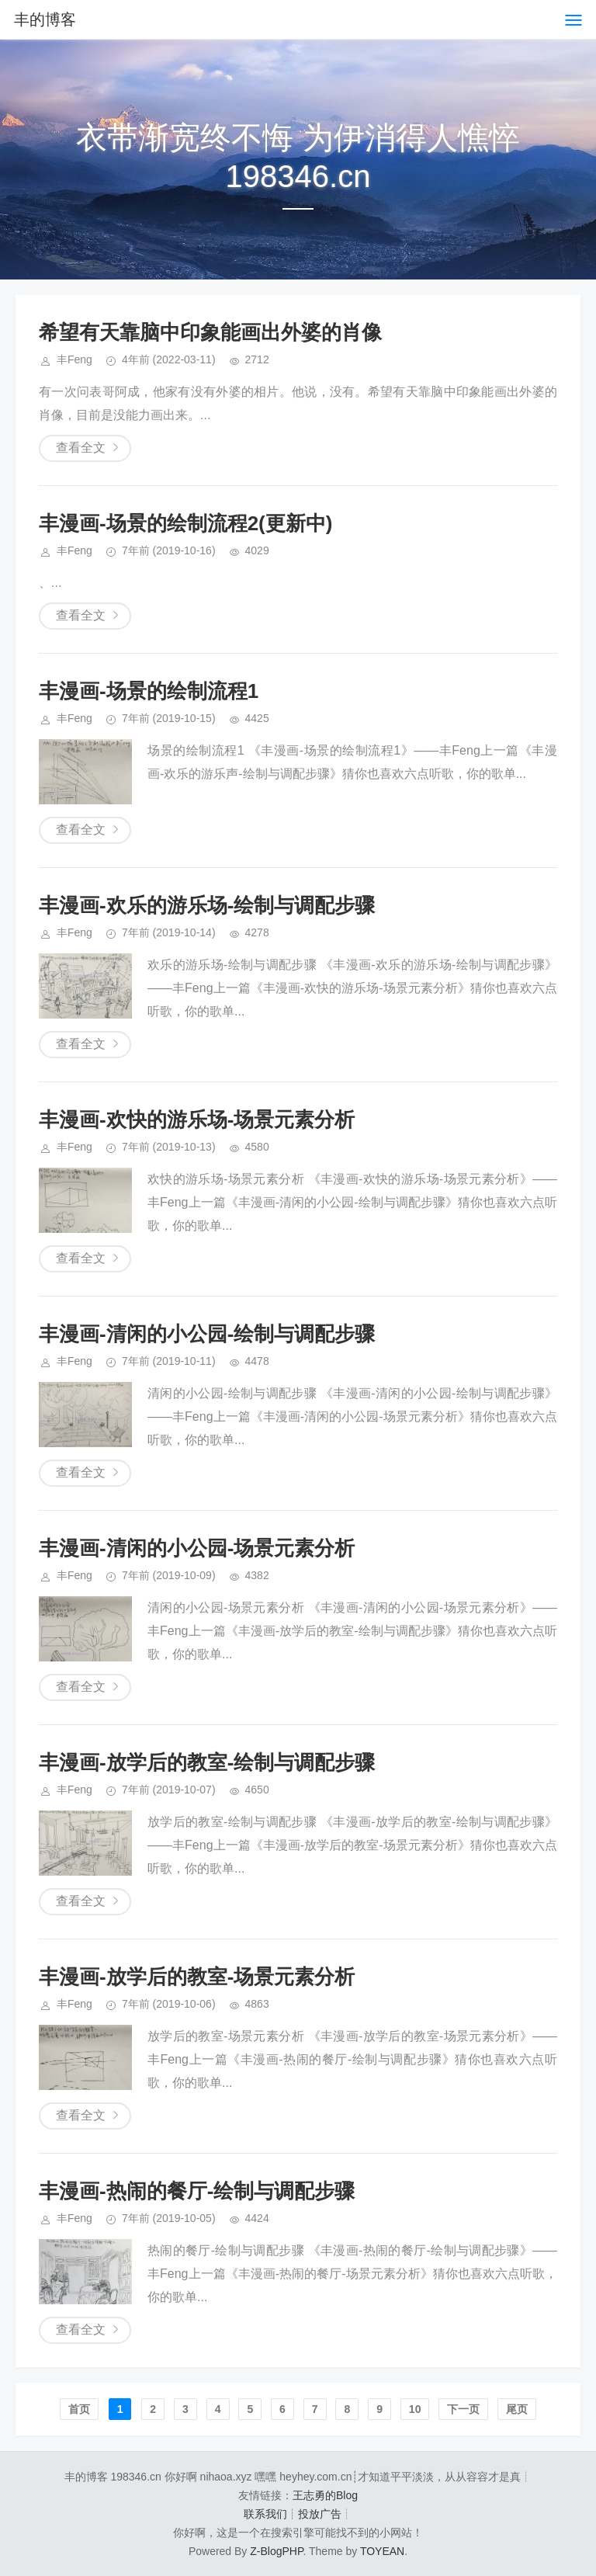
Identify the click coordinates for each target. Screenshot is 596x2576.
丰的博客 (45, 19)
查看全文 (81, 447)
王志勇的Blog (325, 2495)
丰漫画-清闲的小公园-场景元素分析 (197, 1548)
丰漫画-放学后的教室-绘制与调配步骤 (207, 1762)
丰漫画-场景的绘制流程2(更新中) (185, 523)
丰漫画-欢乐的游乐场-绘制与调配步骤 (207, 905)
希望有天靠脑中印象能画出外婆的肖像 (210, 332)
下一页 (463, 2409)
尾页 (517, 2409)
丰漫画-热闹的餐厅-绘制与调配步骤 (197, 2191)
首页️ (79, 2409)
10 (415, 2409)
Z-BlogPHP (276, 2551)
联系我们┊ (271, 2514)
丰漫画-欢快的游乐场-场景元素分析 (197, 1119)
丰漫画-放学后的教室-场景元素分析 (197, 1976)
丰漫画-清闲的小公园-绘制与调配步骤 (207, 1333)
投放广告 (319, 2514)
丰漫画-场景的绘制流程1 (148, 691)
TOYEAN (382, 2551)
